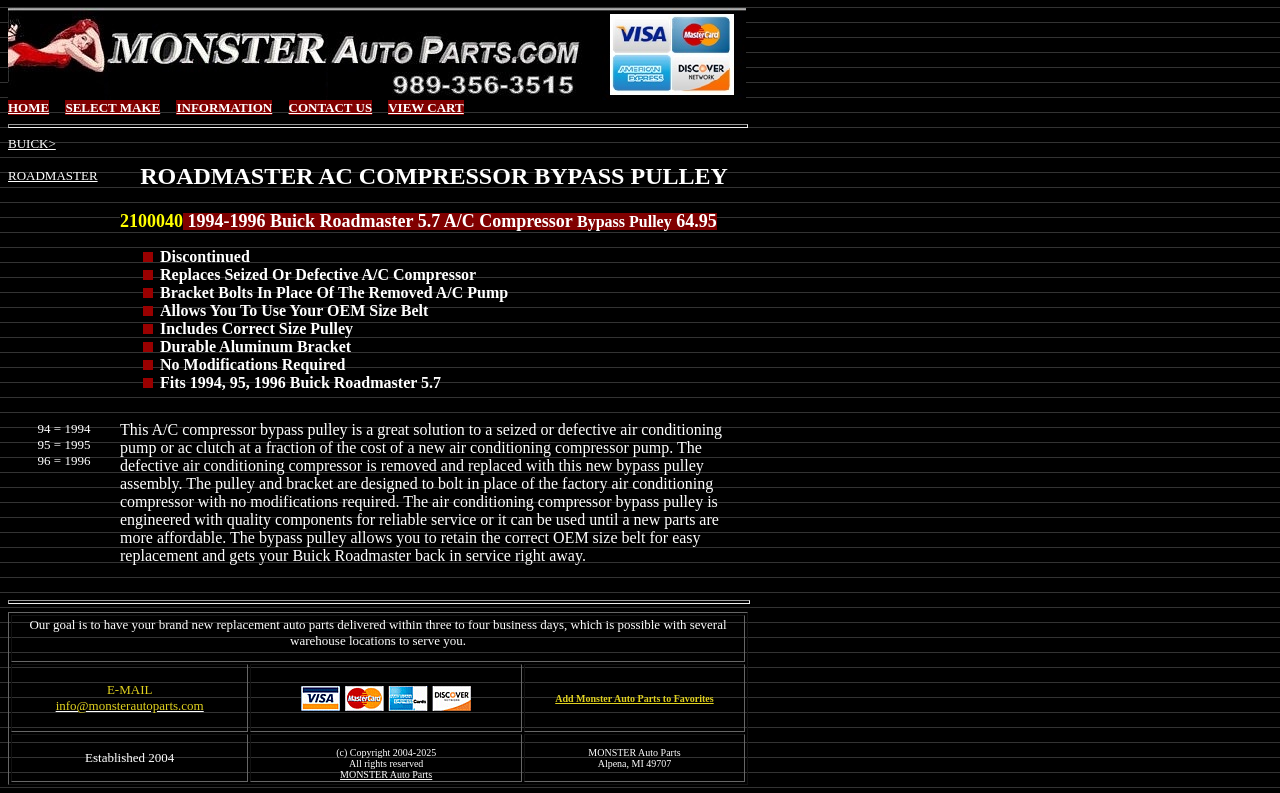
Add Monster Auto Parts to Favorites (634, 698)
